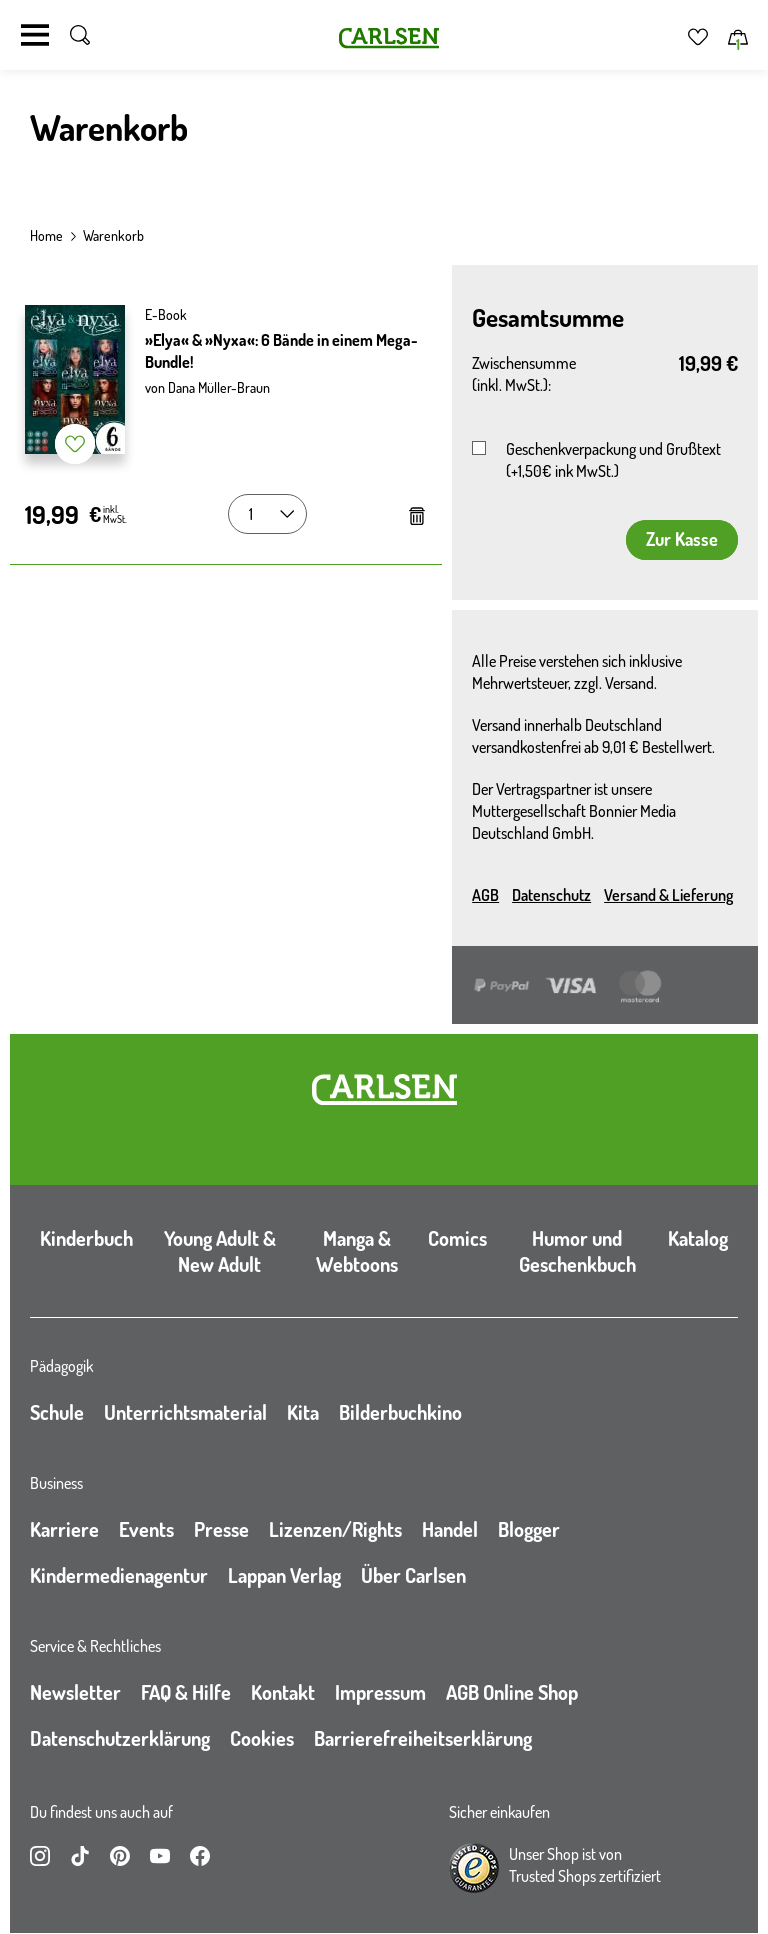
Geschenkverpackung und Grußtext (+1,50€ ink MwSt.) (613, 460)
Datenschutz (551, 895)
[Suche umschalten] (80, 35)
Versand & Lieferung (668, 895)
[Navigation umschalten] (35, 35)
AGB (485, 895)
